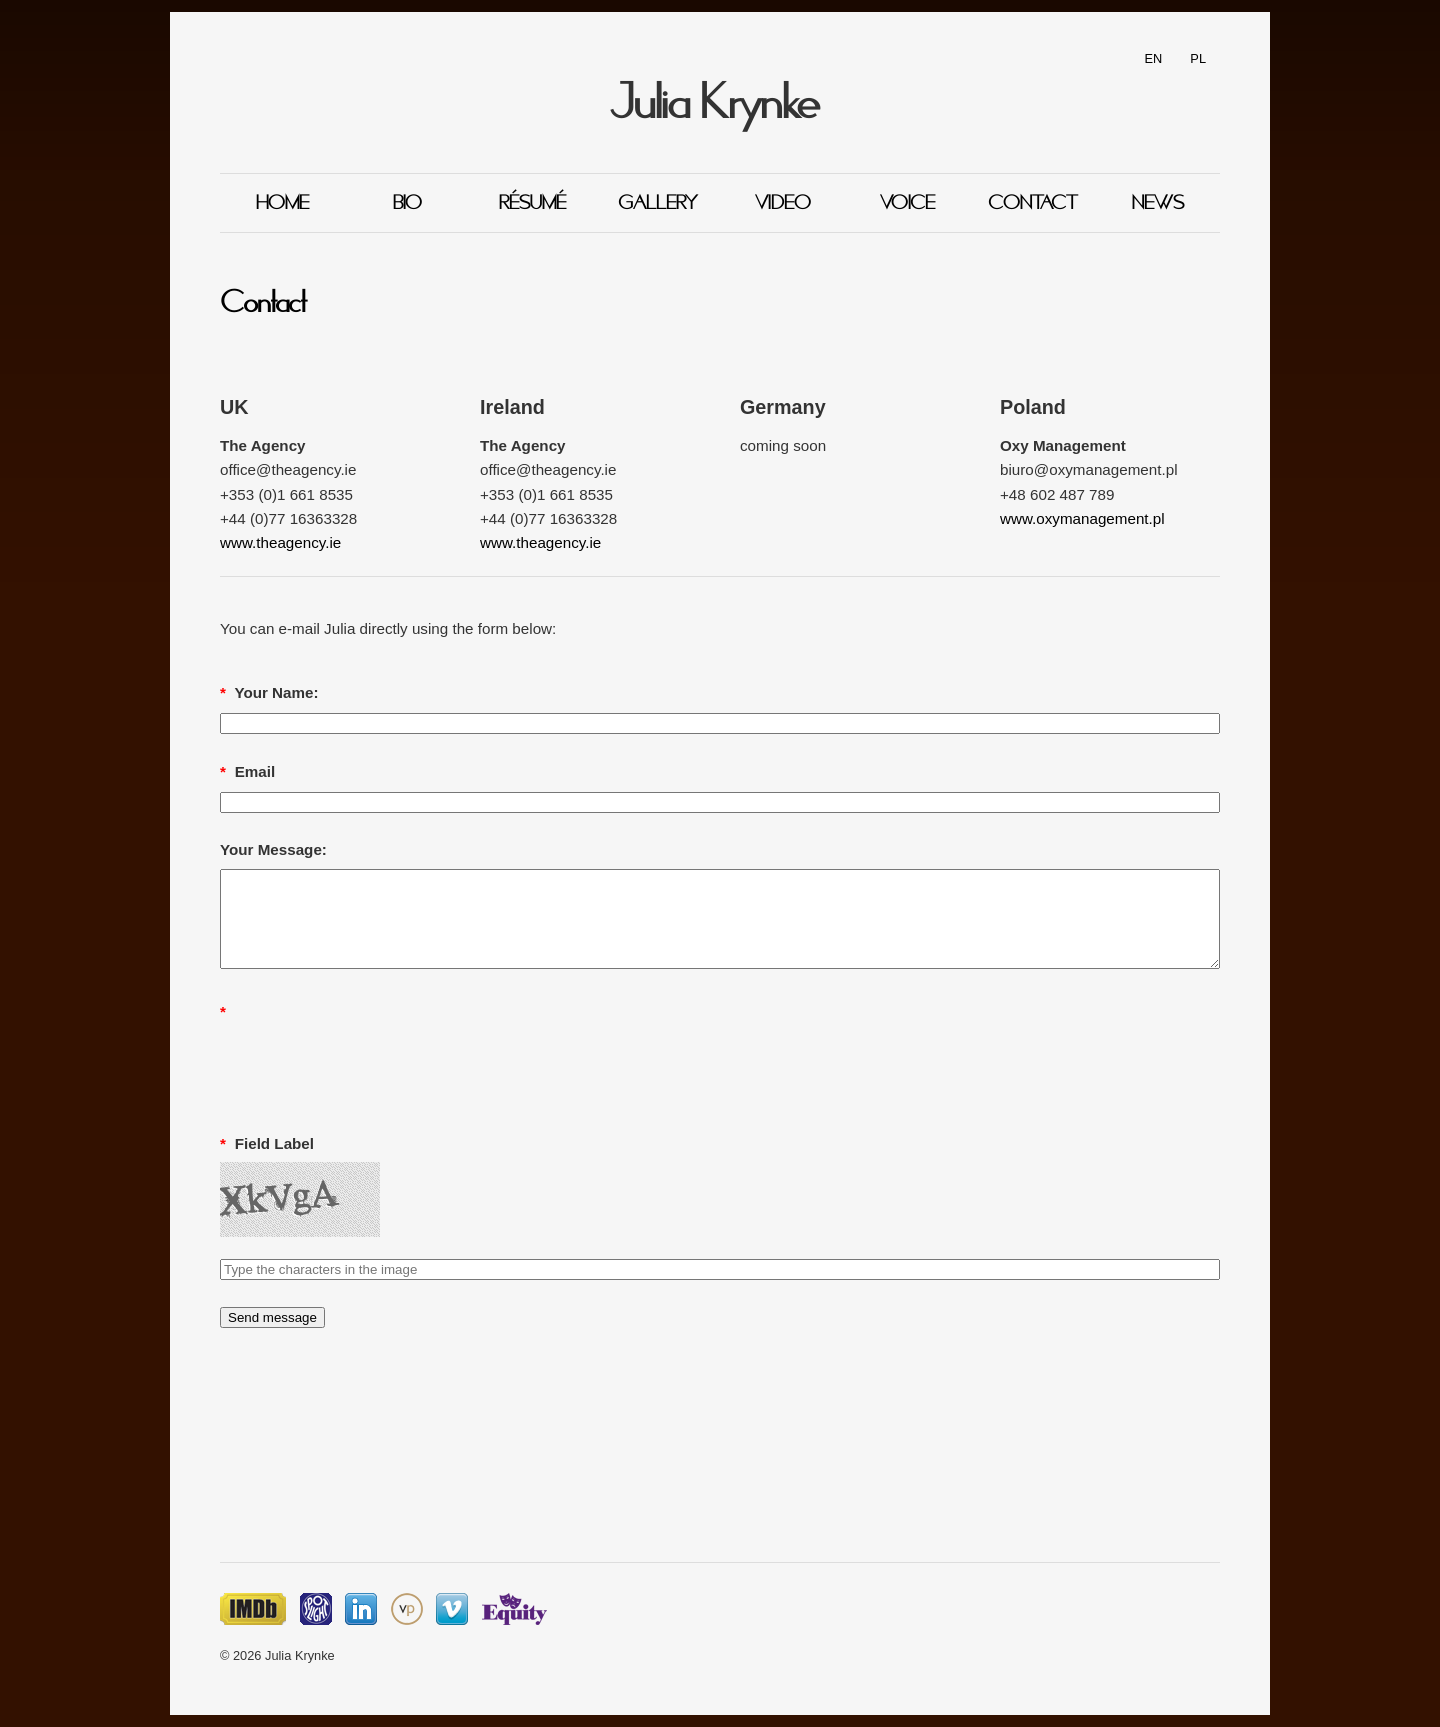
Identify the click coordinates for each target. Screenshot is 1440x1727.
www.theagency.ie (280, 542)
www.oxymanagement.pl (1082, 518)
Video (783, 203)
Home (282, 203)
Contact (1033, 203)
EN (1154, 58)
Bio (407, 203)
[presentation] (372, 1069)
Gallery (658, 203)
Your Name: (269, 692)
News (1158, 203)
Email (247, 771)
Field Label (267, 1143)
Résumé (532, 203)
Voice (907, 203)
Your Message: (273, 849)
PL (1198, 58)
